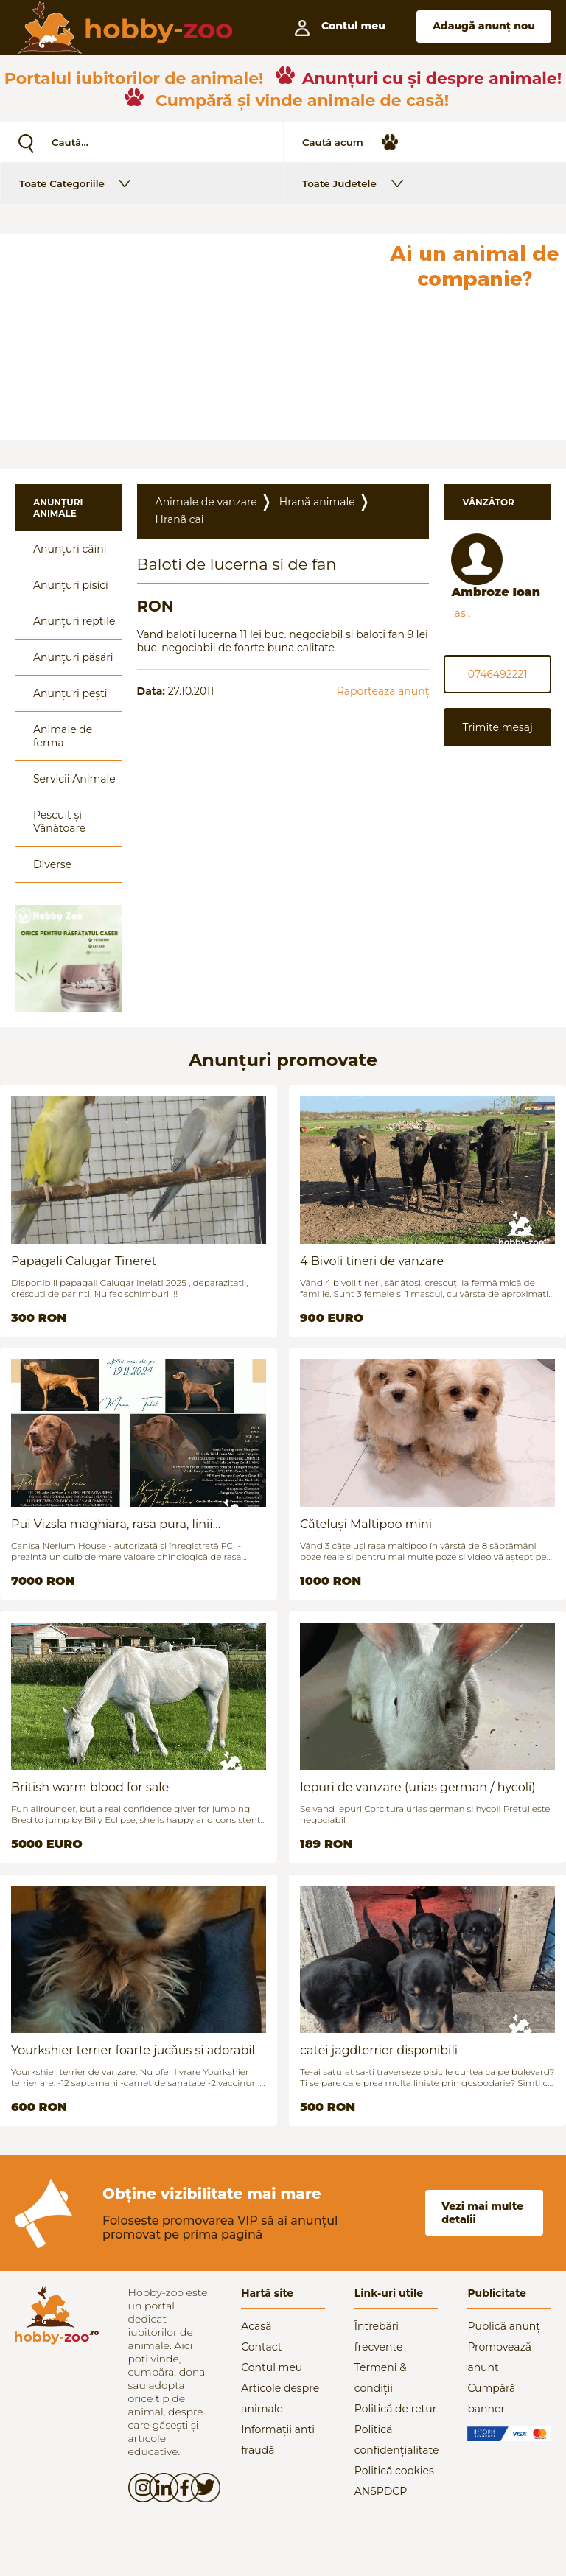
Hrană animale (317, 501)
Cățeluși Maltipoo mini (366, 1524)
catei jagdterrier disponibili (379, 2050)
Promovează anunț (499, 2357)
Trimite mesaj (497, 727)
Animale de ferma (62, 736)
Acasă (256, 2326)
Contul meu (271, 2367)
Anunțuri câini (70, 549)
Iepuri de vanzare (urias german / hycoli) (418, 1787)
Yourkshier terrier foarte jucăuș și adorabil (133, 2050)
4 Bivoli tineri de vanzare (372, 1261)
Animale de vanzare (206, 501)
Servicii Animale (74, 778)
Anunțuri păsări (73, 657)
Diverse (52, 864)
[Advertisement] (191, 337)
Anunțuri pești (70, 693)
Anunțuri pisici (70, 585)
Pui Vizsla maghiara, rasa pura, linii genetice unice (112, 1524)
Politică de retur (395, 2408)
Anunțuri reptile (74, 621)
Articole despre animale (280, 2398)
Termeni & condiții (380, 2378)
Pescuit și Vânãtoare (59, 821)
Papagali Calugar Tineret (83, 1261)
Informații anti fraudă (278, 2440)
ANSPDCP (380, 2491)
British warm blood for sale (90, 1787)
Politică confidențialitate (396, 2440)
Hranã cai (180, 519)
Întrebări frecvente (378, 2336)
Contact (261, 2346)
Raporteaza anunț (383, 691)
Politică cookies (394, 2470)
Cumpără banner (491, 2398)
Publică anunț (503, 2326)
